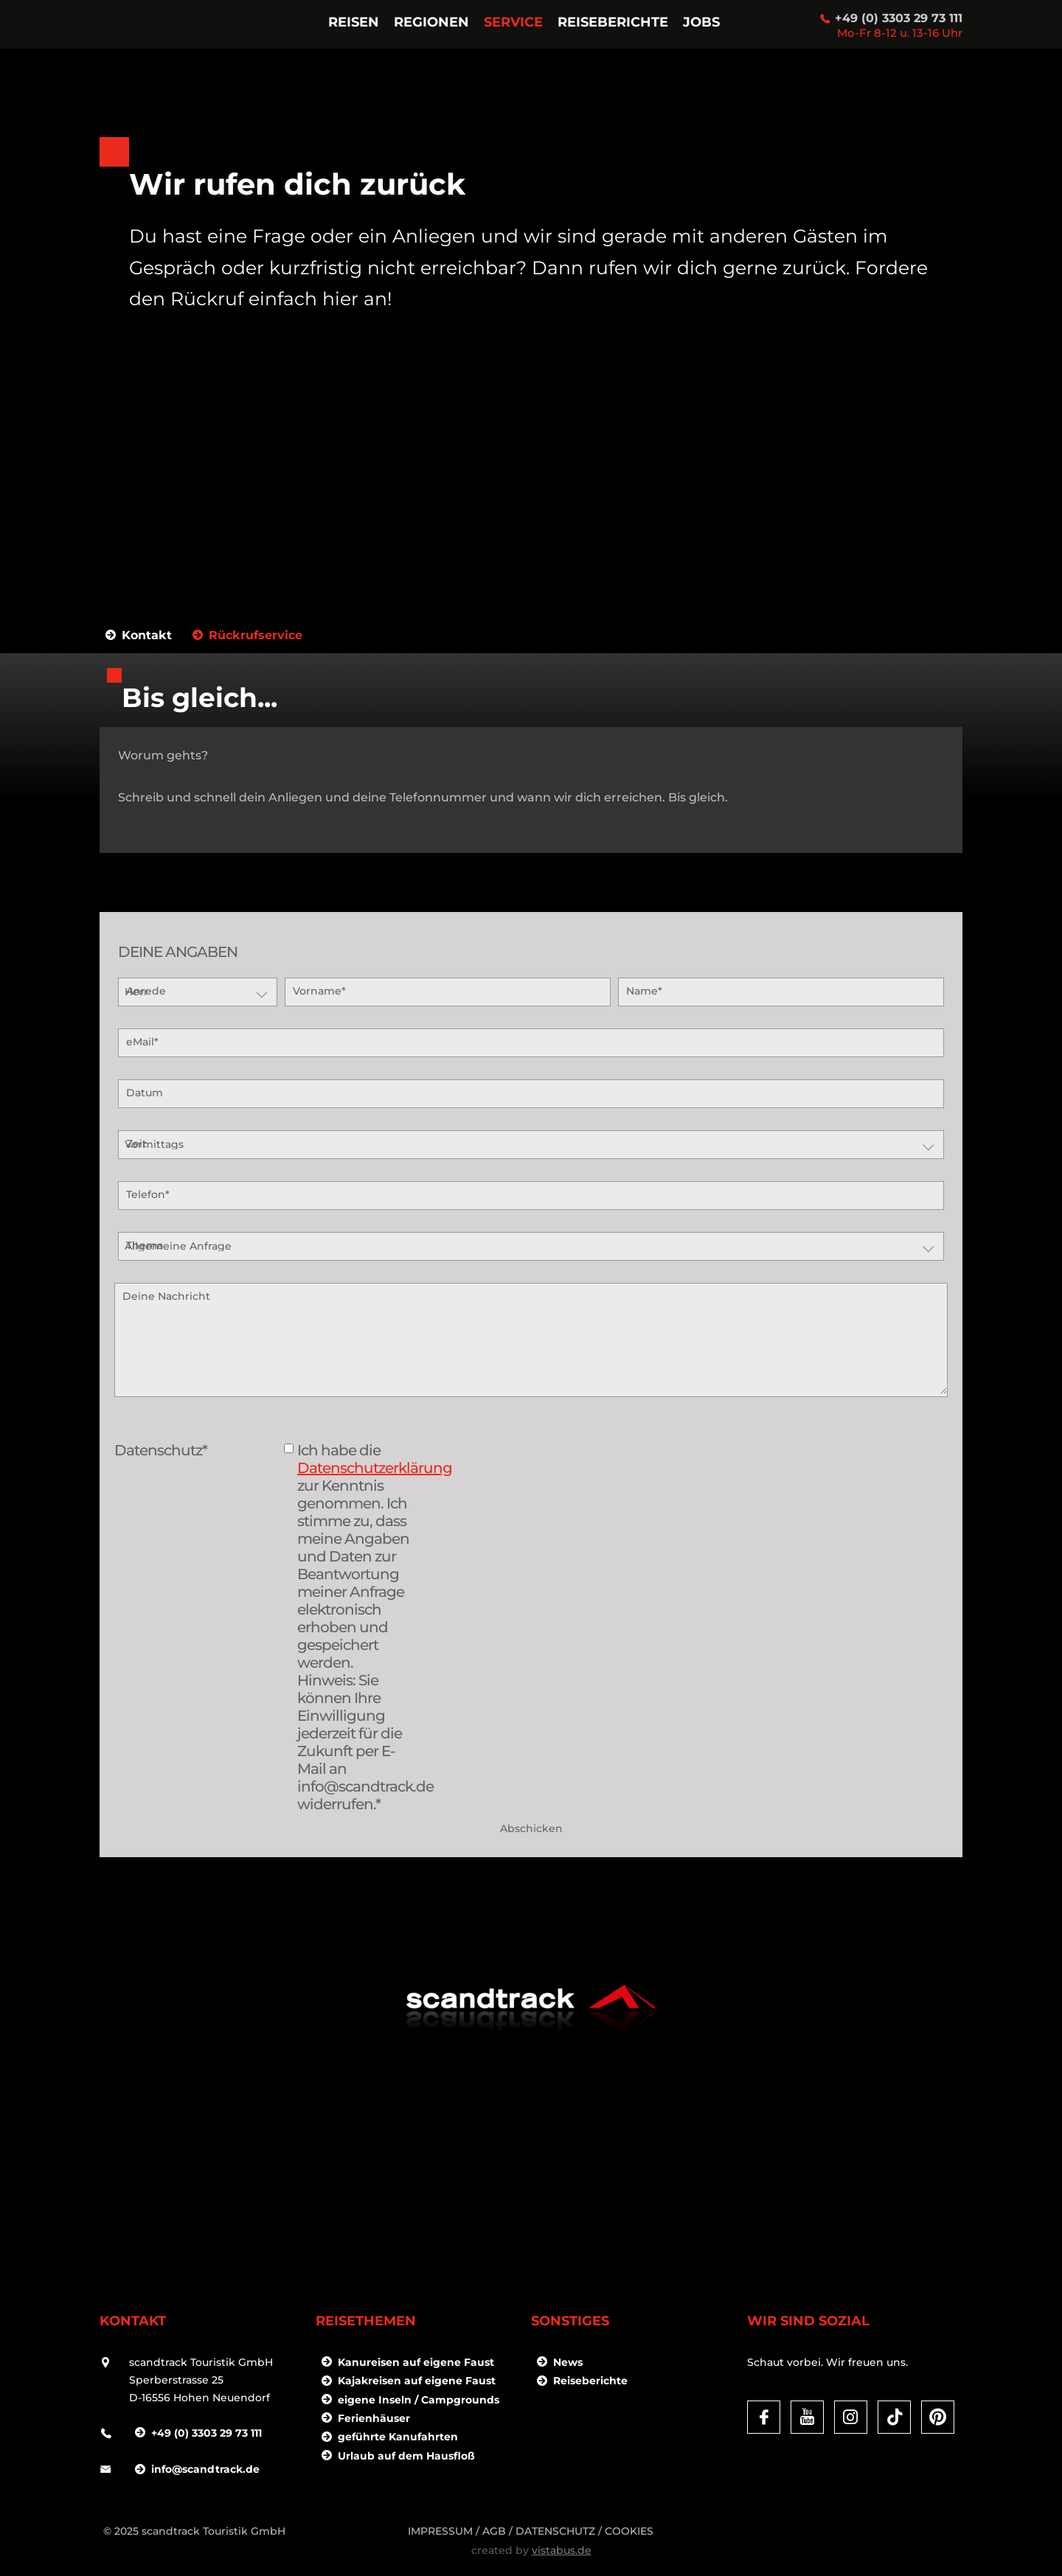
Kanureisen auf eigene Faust (416, 2362)
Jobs (701, 22)
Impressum (440, 2531)
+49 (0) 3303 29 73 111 (898, 18)
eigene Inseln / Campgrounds (418, 2399)
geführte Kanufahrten (398, 2436)
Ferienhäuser (374, 2418)
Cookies (629, 2531)
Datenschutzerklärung (374, 1468)
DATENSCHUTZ (555, 2531)
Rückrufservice (255, 636)
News (568, 2362)
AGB (494, 2531)
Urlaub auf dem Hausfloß (406, 2455)
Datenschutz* (160, 1450)
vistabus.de (561, 2550)
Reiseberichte (590, 2380)
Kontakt (147, 636)
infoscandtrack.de (205, 2469)
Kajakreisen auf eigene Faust (417, 2380)
